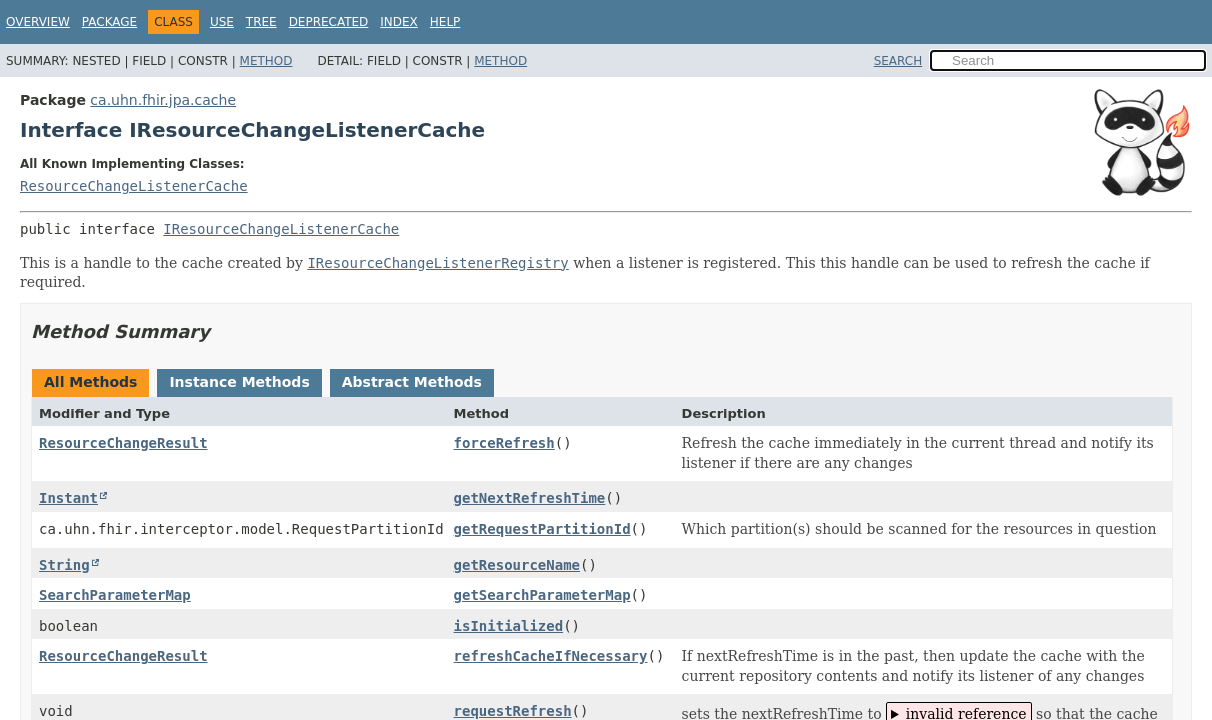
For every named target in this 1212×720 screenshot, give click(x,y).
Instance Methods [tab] (239, 382)
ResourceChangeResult (123, 443)
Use (222, 22)
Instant (68, 498)
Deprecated (329, 22)
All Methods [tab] (90, 382)
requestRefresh (513, 711)
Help (445, 22)
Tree (261, 22)
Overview (38, 22)
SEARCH (898, 61)
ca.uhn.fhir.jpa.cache (163, 100)
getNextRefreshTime (530, 498)
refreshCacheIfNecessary (551, 656)
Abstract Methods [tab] (412, 382)
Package (109, 22)
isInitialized (509, 626)
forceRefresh (504, 443)
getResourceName (517, 565)
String (64, 565)
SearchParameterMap (115, 595)
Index (399, 22)
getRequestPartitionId (542, 529)
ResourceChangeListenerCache (134, 186)
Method (266, 61)
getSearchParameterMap (542, 595)
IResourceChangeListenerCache (281, 229)
